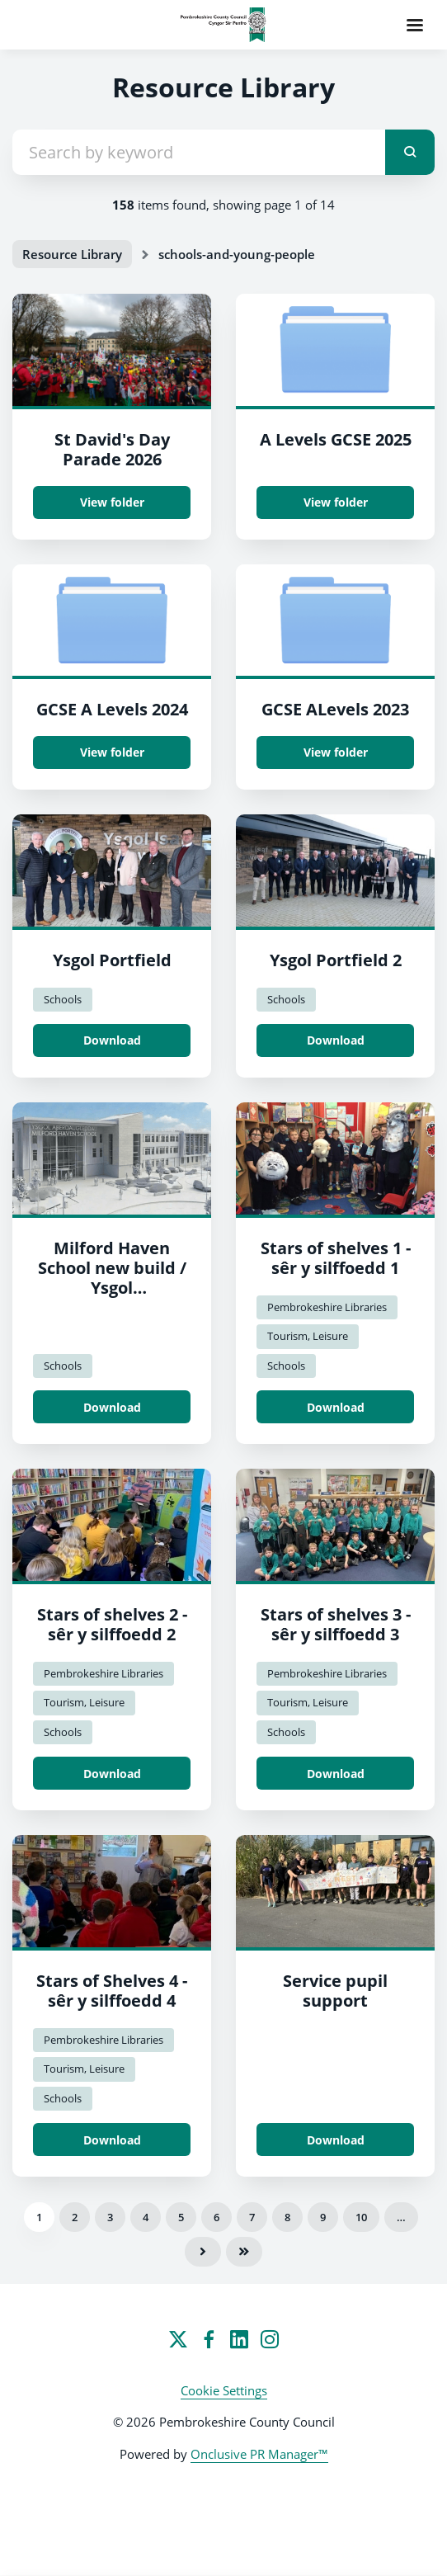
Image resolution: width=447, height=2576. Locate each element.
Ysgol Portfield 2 (336, 960)
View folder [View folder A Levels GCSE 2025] (335, 502)
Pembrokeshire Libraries (327, 1307)
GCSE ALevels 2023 (335, 709)
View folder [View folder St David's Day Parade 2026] (112, 502)
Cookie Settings (224, 2390)
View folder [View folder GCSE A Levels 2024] (112, 752)
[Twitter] (178, 2339)
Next (203, 2252)
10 (361, 2217)
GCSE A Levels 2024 (112, 709)
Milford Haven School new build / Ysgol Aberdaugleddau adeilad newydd (112, 1287)
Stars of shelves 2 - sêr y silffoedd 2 (112, 1624)
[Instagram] (270, 2339)
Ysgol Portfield (112, 960)
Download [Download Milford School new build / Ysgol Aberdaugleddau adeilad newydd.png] (112, 1407)
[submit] (410, 152)
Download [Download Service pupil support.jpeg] (336, 2140)
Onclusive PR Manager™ (259, 2454)
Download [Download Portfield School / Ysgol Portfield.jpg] (112, 1040)
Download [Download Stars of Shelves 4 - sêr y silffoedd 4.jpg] (112, 2140)
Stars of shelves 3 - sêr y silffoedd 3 (336, 1624)
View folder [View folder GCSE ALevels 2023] (335, 752)
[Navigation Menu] (415, 24)
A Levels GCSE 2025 (336, 439)
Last (244, 2252)
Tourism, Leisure (307, 1335)
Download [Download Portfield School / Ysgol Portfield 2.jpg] (336, 1040)
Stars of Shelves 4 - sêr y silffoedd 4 (111, 1991)
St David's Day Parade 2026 (112, 449)
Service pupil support (335, 1991)
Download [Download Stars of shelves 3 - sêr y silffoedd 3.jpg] (336, 1773)
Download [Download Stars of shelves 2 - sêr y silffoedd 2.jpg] (112, 1773)
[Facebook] (209, 2339)
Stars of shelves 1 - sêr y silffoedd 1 (336, 1258)
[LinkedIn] (239, 2339)
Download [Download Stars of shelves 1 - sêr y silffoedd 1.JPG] (336, 1407)
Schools (63, 999)
